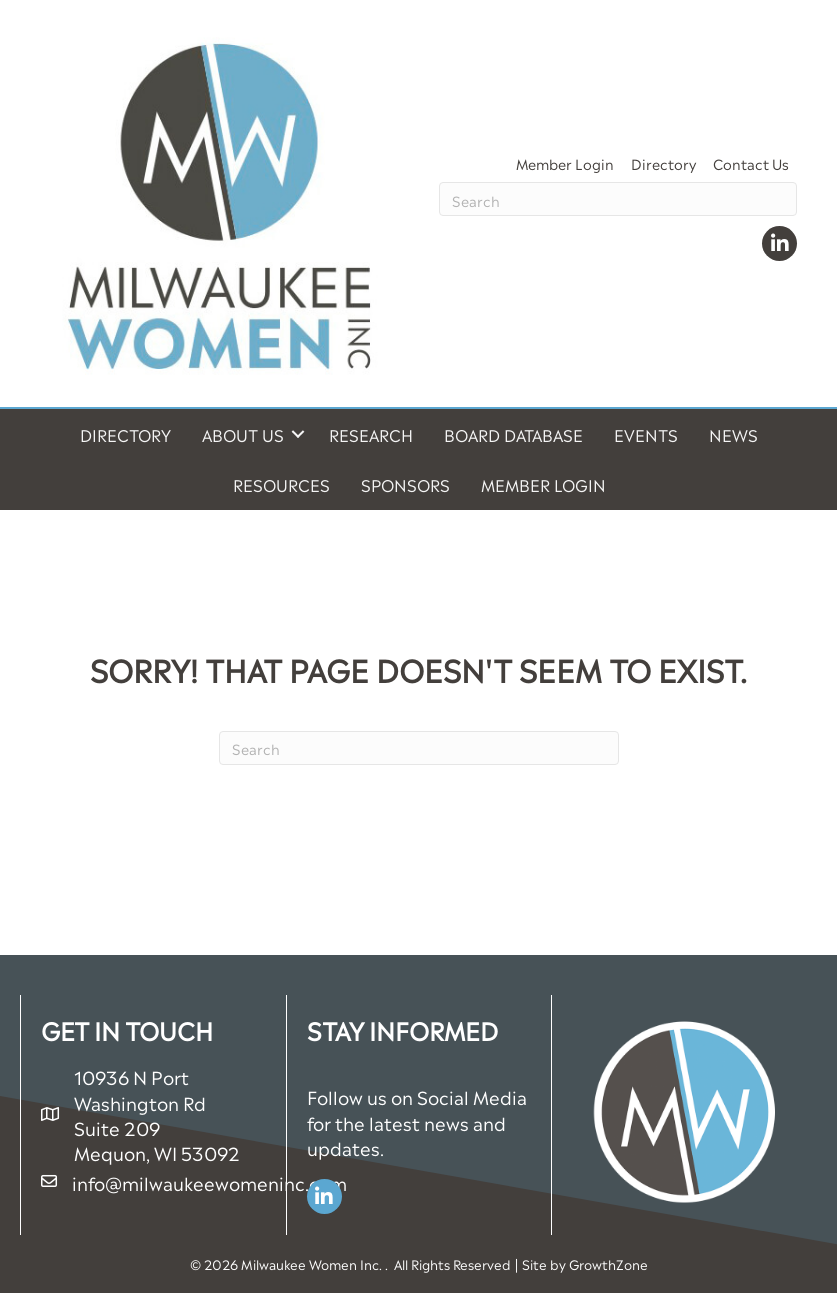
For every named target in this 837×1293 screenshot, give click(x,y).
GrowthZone (608, 1263)
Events (646, 434)
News (733, 434)
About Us (243, 434)
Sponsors (405, 484)
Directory (663, 162)
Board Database (513, 434)
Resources (281, 484)
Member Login (565, 162)
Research (371, 434)
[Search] (618, 199)
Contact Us (751, 162)
